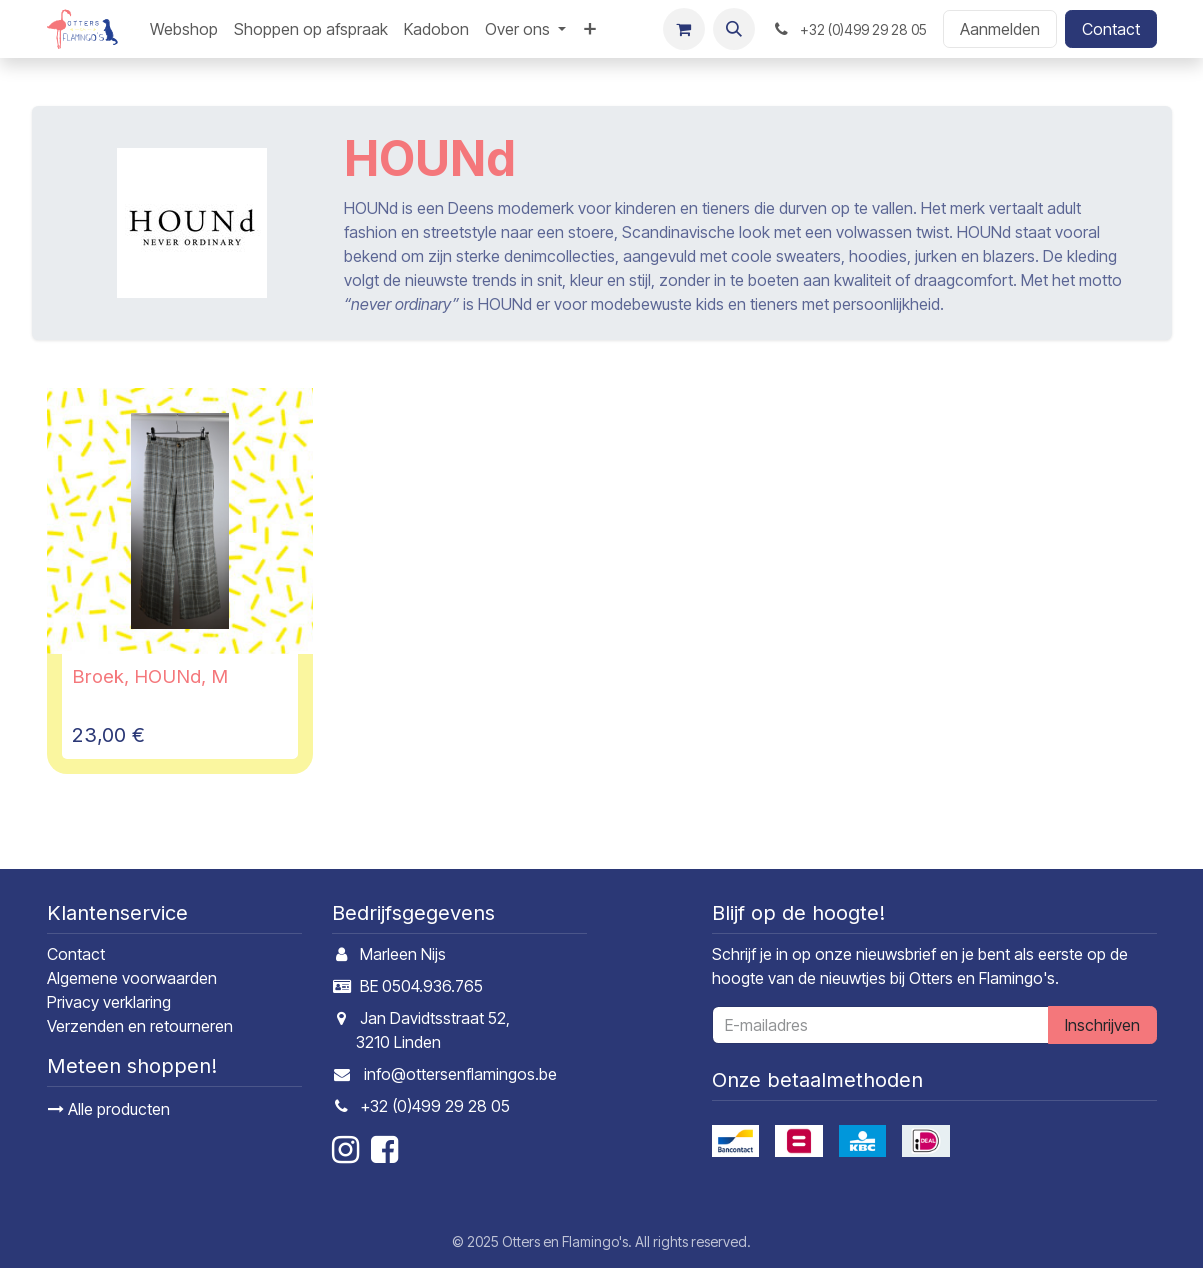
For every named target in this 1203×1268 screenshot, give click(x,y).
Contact (1111, 29)
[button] (734, 29)
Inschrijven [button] (1102, 1025)
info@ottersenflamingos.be (460, 1074)
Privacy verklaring (109, 1002)
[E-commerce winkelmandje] (684, 29)
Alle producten (109, 1109)
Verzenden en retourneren (140, 1026)
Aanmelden (1000, 29)
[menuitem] (184, 29)
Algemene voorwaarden (132, 978)
